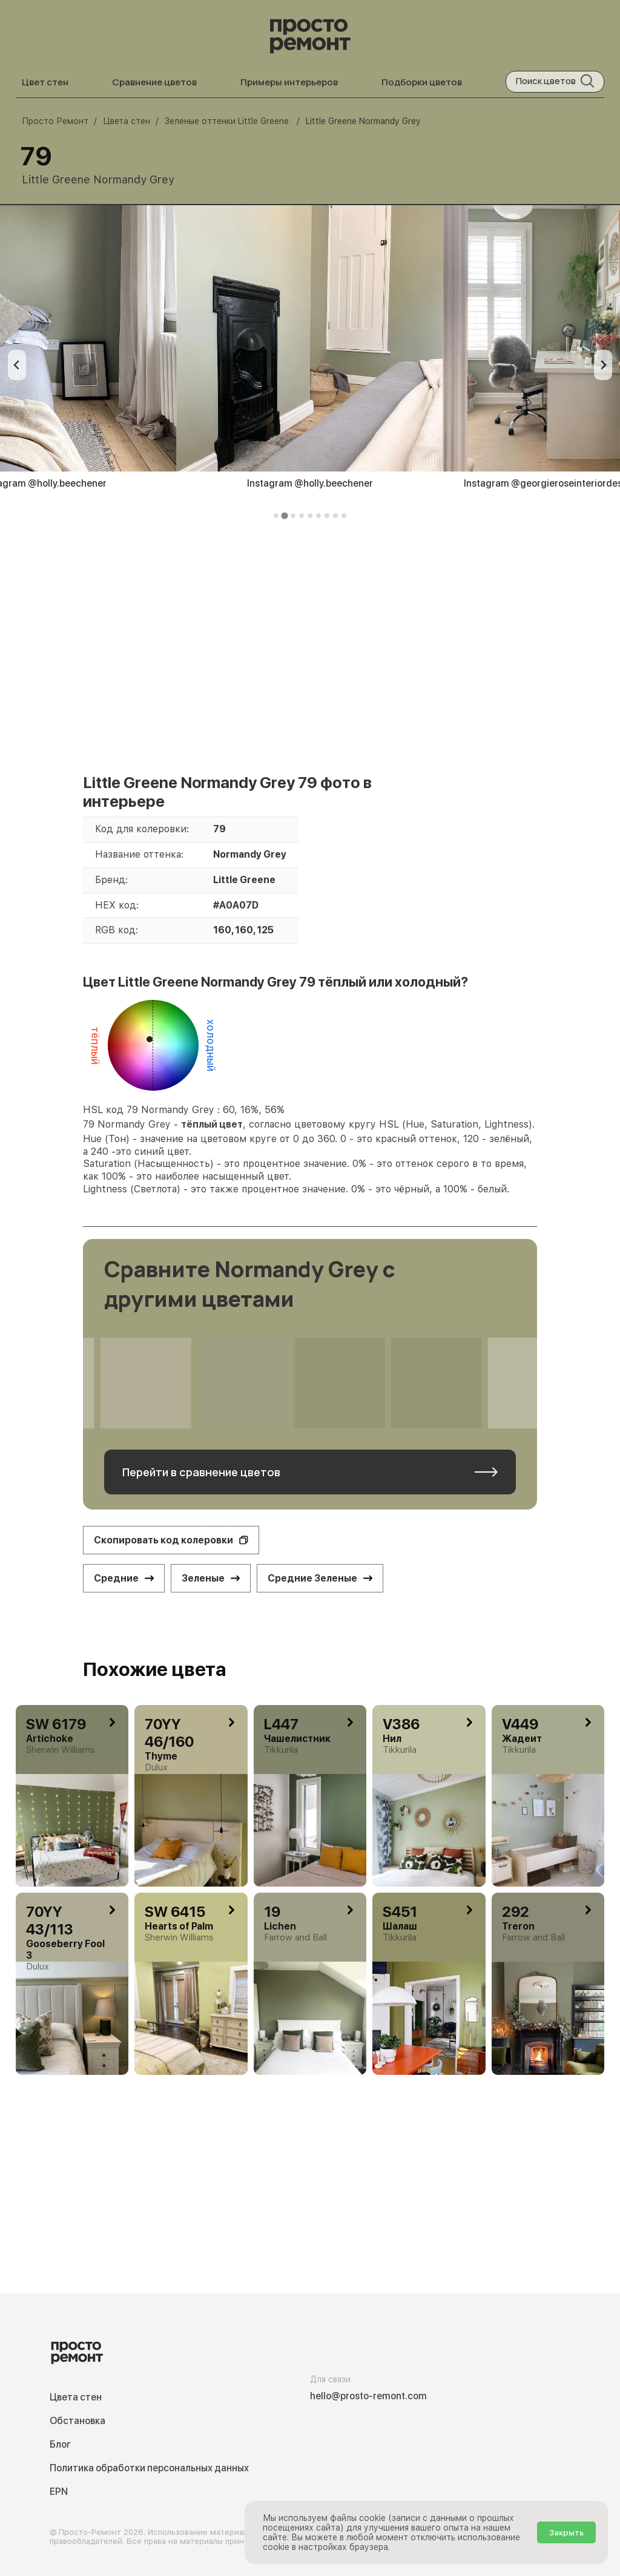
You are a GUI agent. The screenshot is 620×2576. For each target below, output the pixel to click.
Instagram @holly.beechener (310, 483)
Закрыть (566, 2532)
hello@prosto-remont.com (368, 2396)
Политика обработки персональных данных (149, 2468)
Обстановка (77, 2420)
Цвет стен (45, 82)
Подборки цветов (421, 82)
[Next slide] (603, 365)
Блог (60, 2444)
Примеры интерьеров (289, 82)
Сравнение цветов (154, 82)
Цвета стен (76, 2397)
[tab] (276, 515)
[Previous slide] (17, 365)
